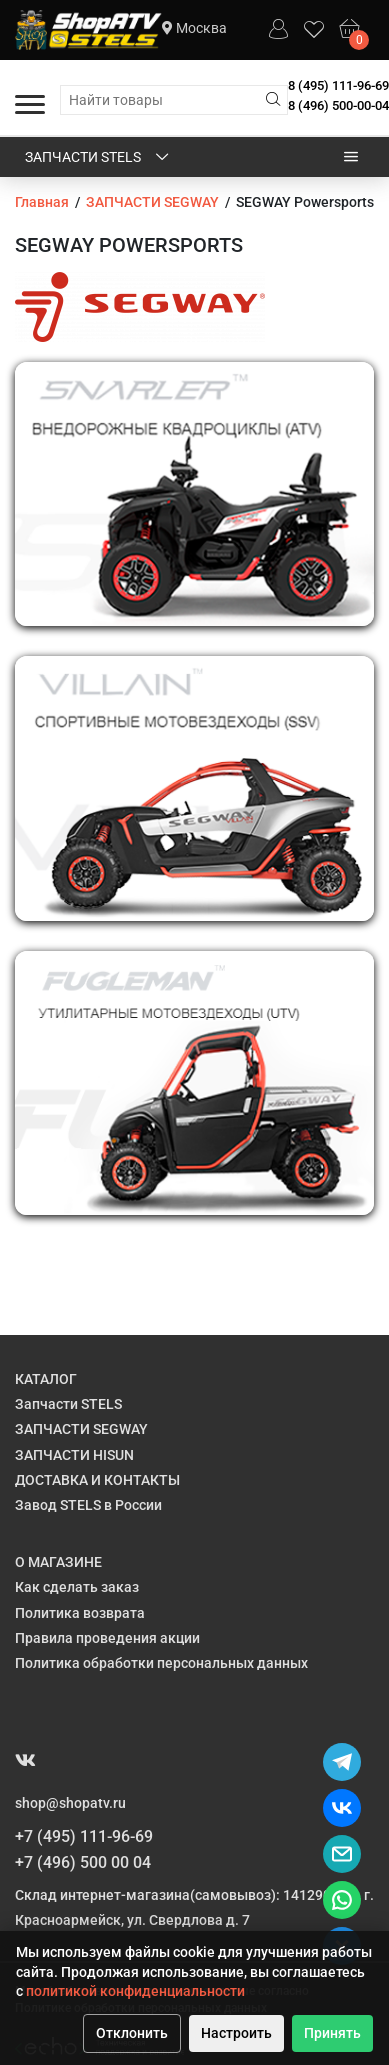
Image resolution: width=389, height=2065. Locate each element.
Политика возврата (80, 1613)
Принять (332, 2033)
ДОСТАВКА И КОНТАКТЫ (97, 1480)
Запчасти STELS (98, 158)
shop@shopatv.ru (70, 1803)
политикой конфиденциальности (135, 1991)
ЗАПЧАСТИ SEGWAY (81, 1429)
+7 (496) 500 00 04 (83, 1862)
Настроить (236, 2033)
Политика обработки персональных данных (161, 1663)
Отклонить (132, 2033)
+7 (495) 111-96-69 (84, 1836)
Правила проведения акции (107, 1638)
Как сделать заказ (77, 1587)
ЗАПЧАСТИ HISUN (74, 1455)
